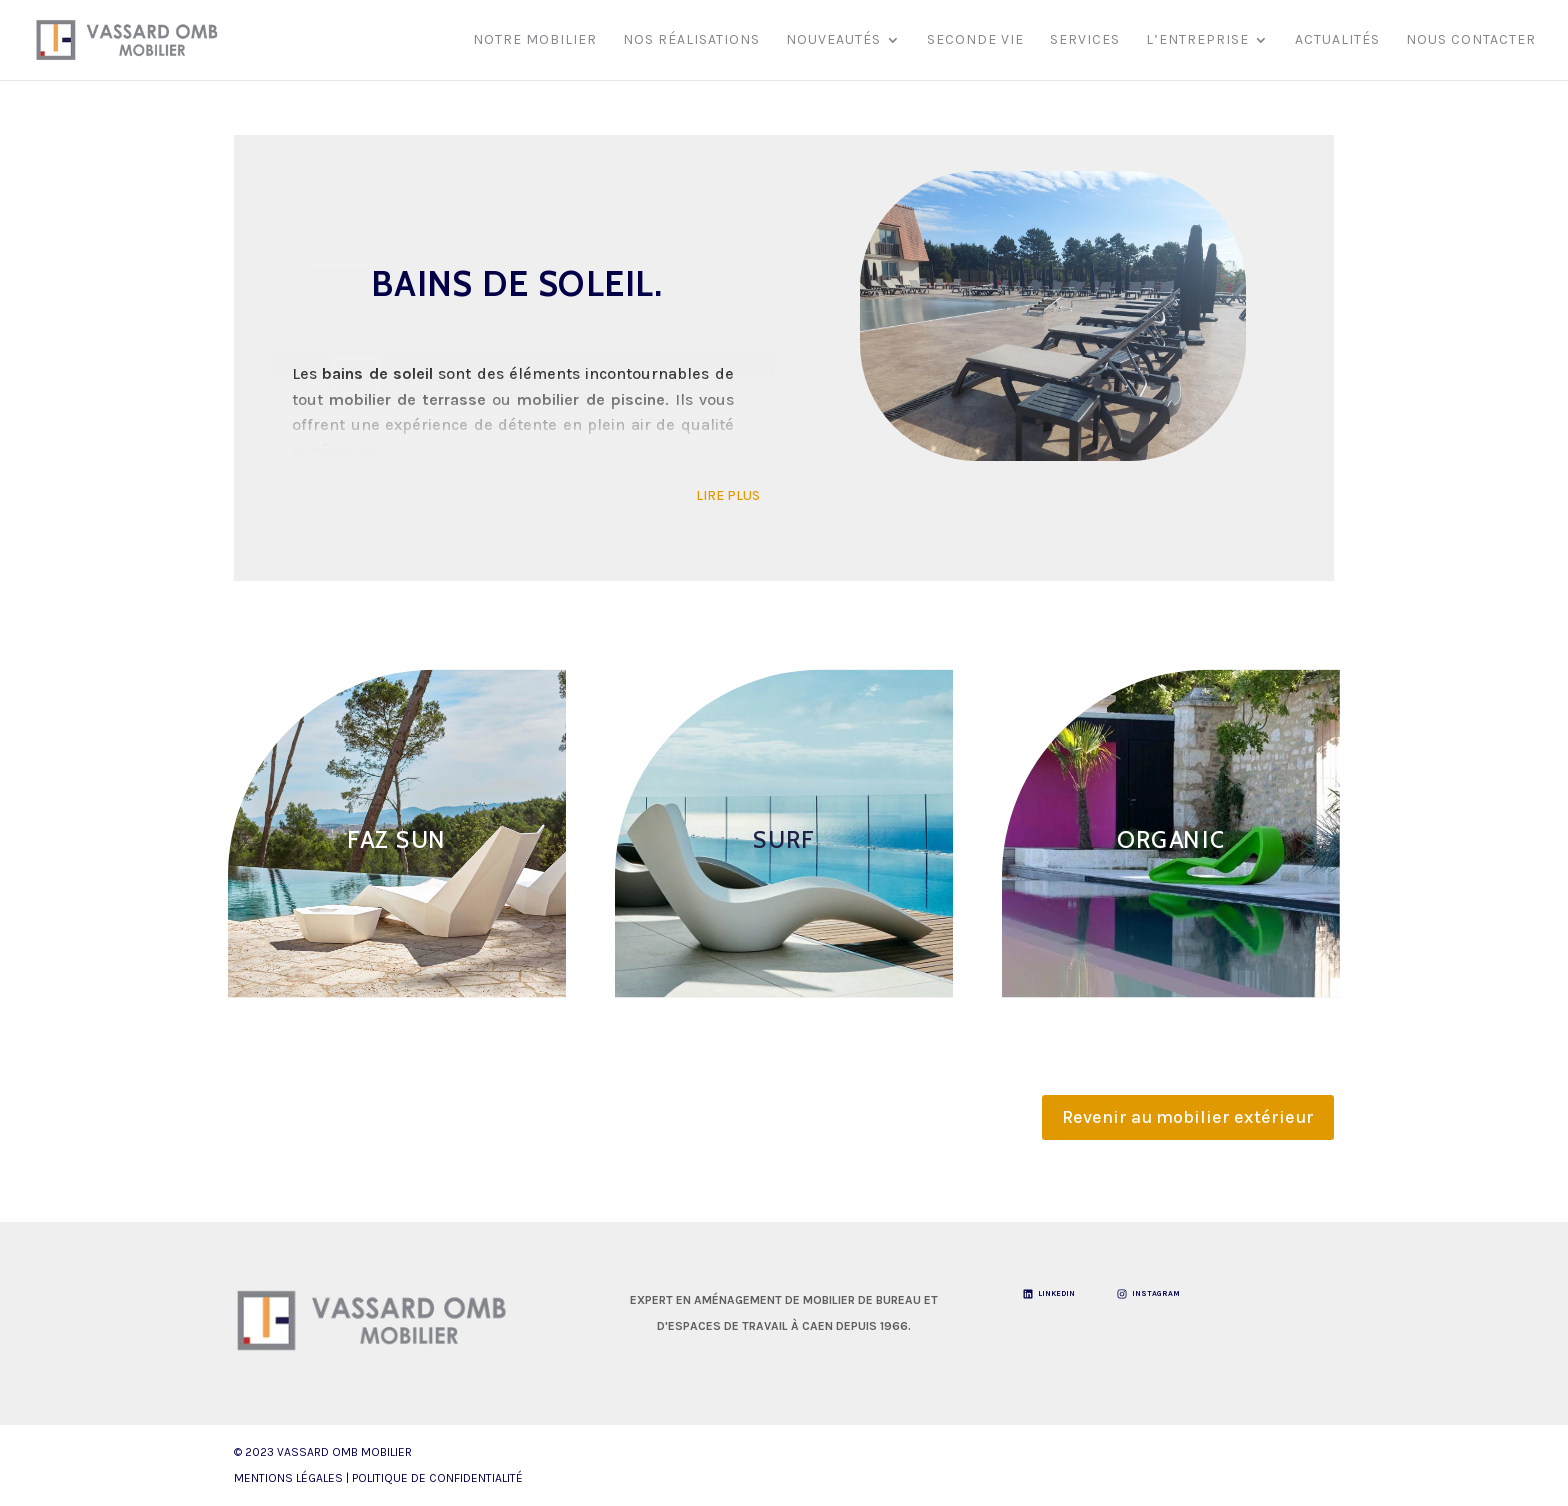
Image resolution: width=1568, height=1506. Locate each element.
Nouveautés (833, 40)
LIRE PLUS (728, 495)
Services (1085, 40)
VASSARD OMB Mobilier (344, 1452)
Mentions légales (288, 1478)
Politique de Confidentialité (437, 1478)
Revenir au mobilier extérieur (1188, 1117)
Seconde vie (975, 40)
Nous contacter (1471, 40)
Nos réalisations (691, 40)
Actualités (1337, 40)
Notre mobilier (535, 40)
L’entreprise (1197, 40)
